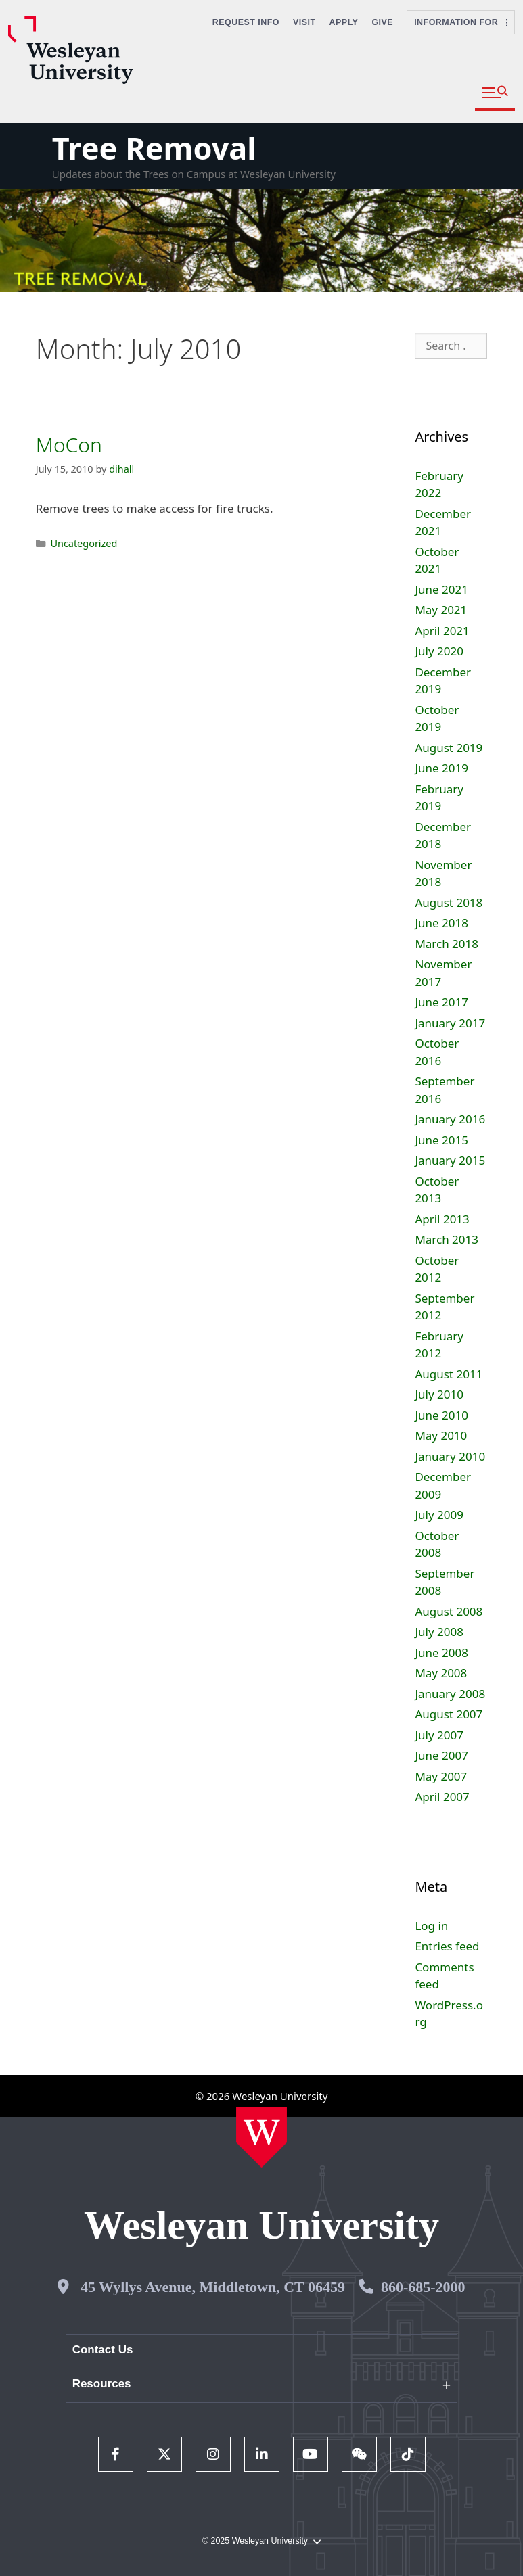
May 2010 (441, 1435)
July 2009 (439, 1514)
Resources (101, 2383)
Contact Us (102, 2349)
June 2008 (441, 1652)
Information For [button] (460, 22)
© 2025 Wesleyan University (261, 2541)
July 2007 (439, 1735)
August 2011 (448, 1374)
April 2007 (442, 1796)
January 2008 (450, 1694)
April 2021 (442, 630)
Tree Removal (154, 147)
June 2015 (441, 1140)
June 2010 (441, 1415)
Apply (344, 22)
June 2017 (441, 1002)
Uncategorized (83, 543)
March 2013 (446, 1239)
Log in (431, 1926)
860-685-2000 (423, 2286)
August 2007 (448, 1714)
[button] (495, 93)
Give (382, 22)
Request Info (245, 22)
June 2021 (441, 589)
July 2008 (439, 1631)
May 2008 (441, 1673)
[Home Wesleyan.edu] (261, 2137)
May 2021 (441, 609)
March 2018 (446, 944)
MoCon (69, 445)
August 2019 (448, 747)
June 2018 (441, 923)
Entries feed (447, 1946)
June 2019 (441, 768)
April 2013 (442, 1219)
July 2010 (439, 1394)
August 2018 (448, 902)
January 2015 (450, 1160)
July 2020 (439, 651)
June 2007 (441, 1755)
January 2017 (450, 1023)
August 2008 (448, 1611)
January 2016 (450, 1119)
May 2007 (441, 1776)
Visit (304, 22)
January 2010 (450, 1456)
